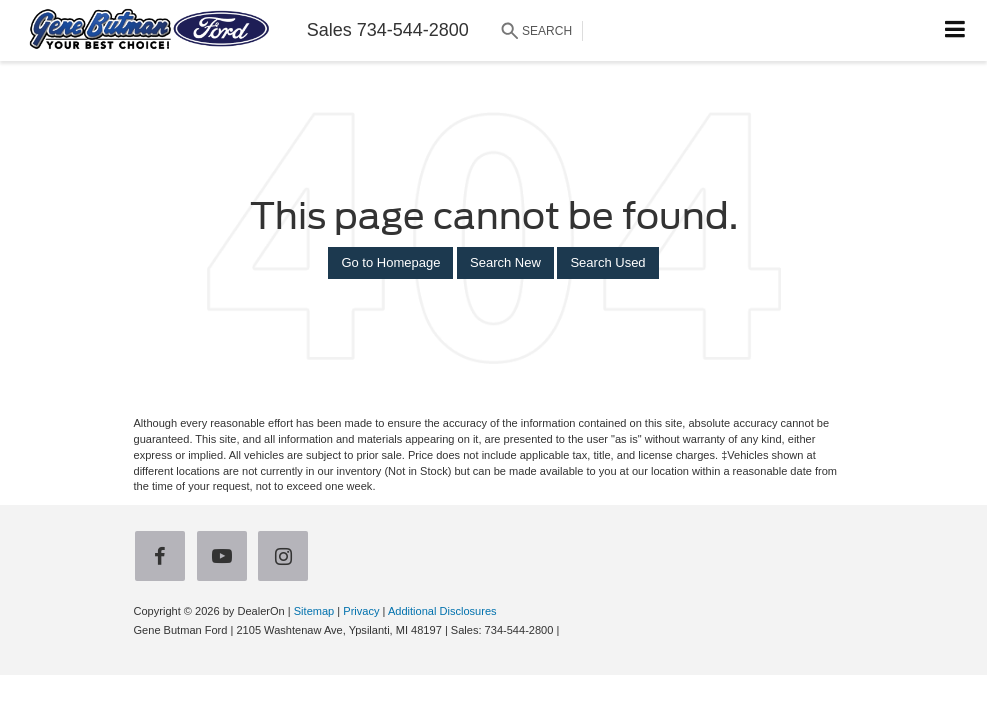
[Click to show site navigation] (955, 30)
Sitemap (314, 611)
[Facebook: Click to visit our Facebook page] (164, 558)
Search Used (607, 262)
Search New (505, 262)
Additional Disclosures (442, 611)
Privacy (361, 611)
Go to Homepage (390, 262)
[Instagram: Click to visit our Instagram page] (287, 558)
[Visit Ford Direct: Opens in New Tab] (567, 630)
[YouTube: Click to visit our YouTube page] (226, 558)
